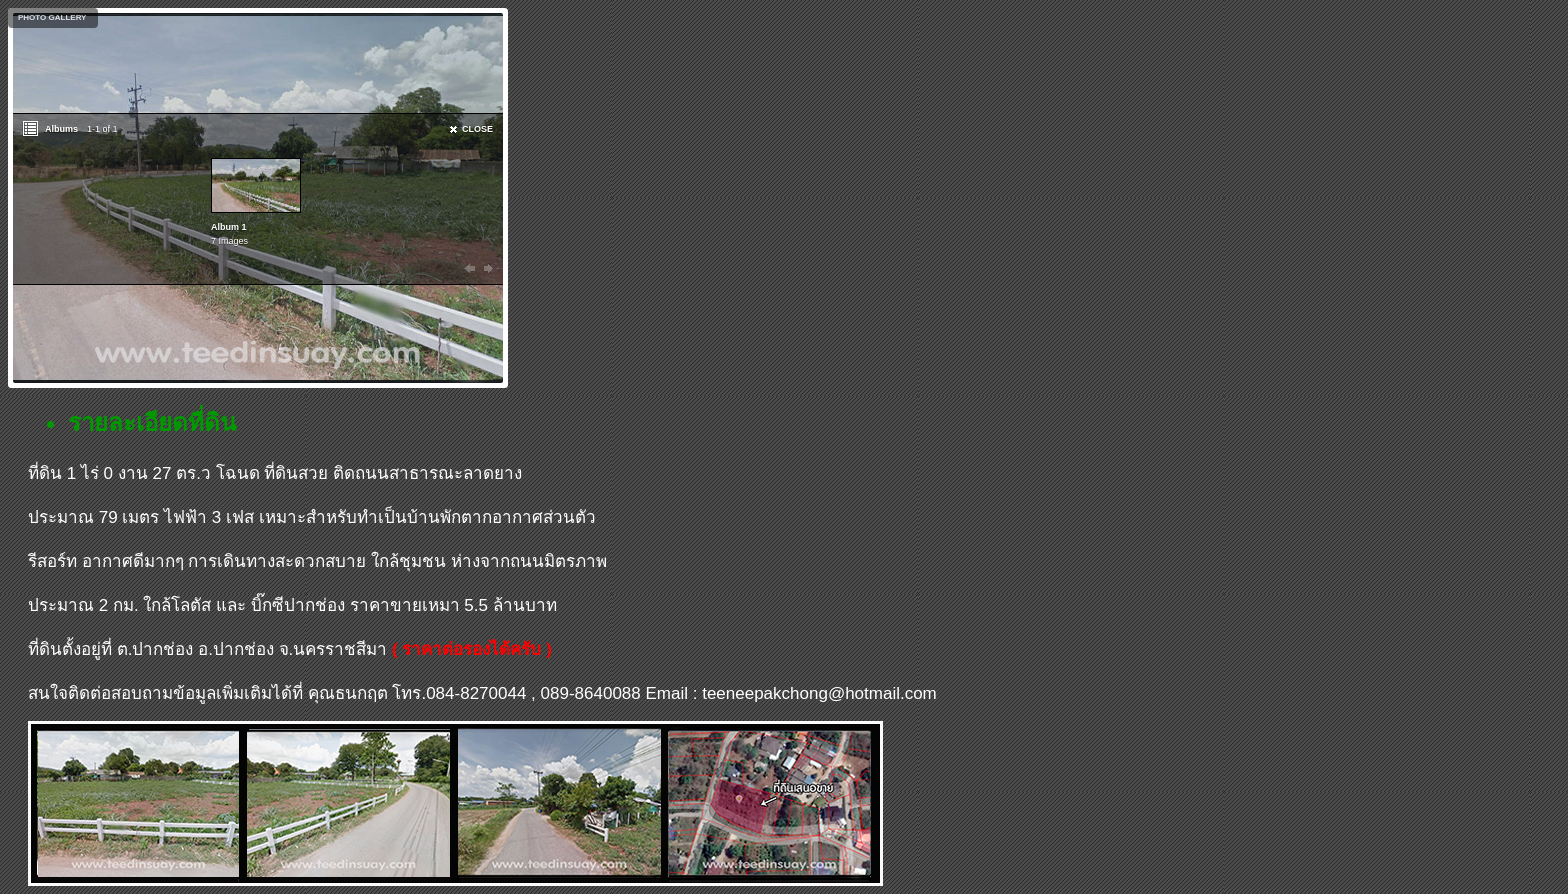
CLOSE (477, 129)
